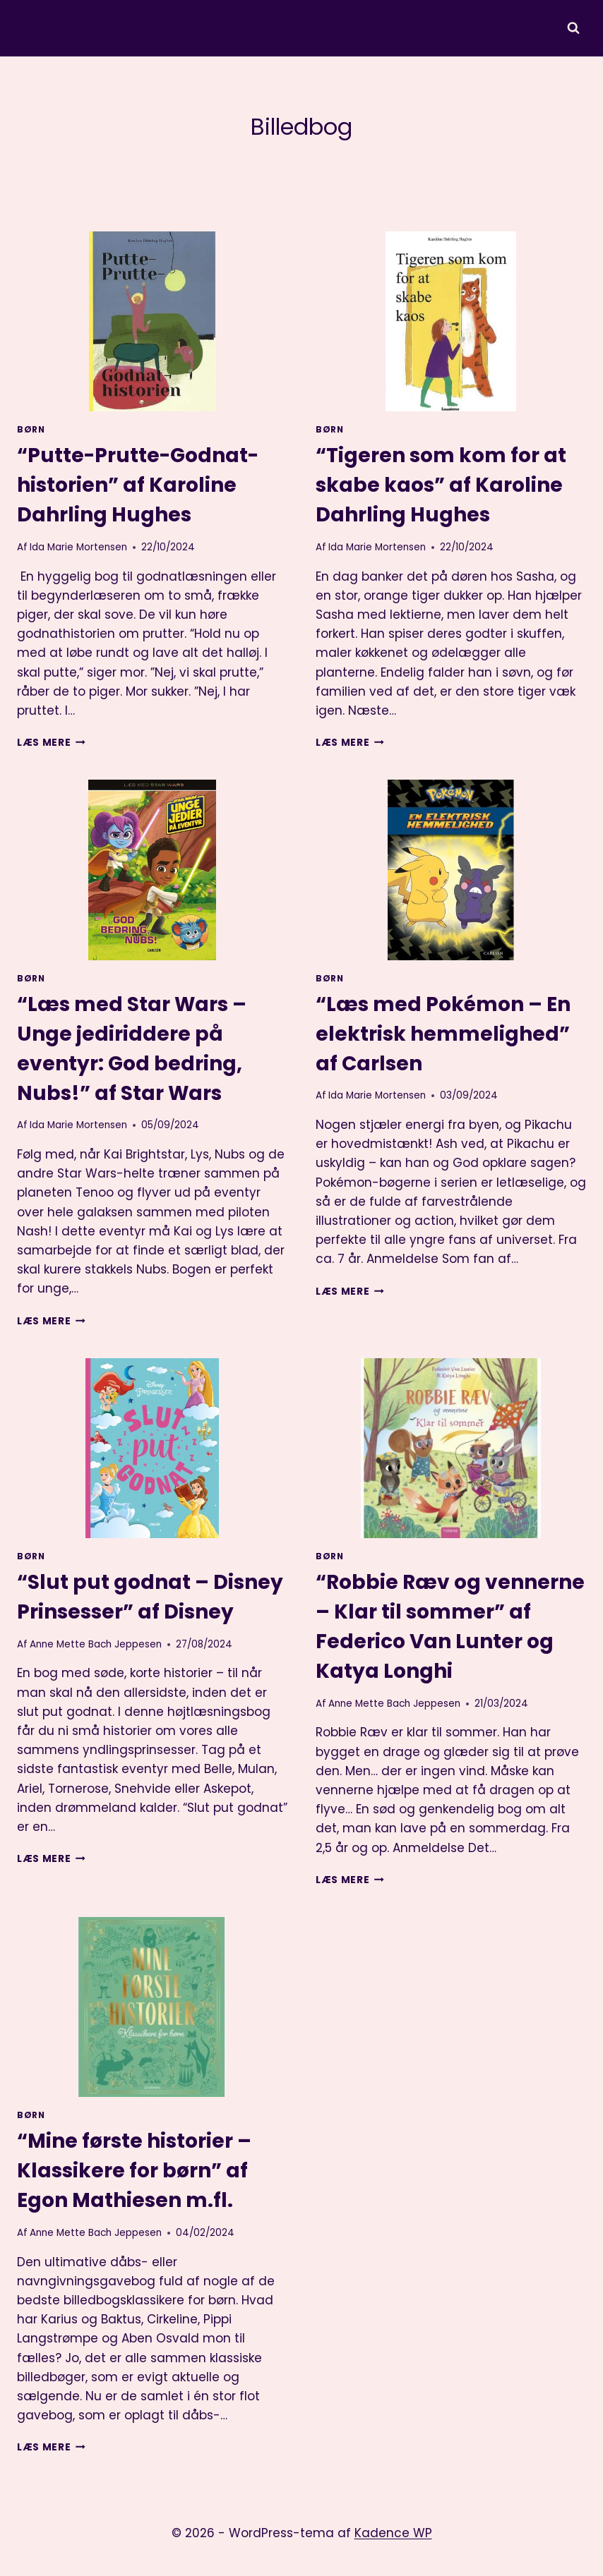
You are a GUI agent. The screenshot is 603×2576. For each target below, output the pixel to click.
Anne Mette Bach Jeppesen (96, 1644)
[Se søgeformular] (573, 28)
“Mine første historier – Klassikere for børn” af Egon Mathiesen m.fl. (134, 2170)
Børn (30, 429)
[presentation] (152, 321)
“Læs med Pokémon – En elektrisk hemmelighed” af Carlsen (443, 1034)
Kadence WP (393, 2532)
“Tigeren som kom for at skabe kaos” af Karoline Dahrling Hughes (441, 485)
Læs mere (51, 742)
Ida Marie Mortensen (78, 547)
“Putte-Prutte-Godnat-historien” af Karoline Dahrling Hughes (137, 485)
